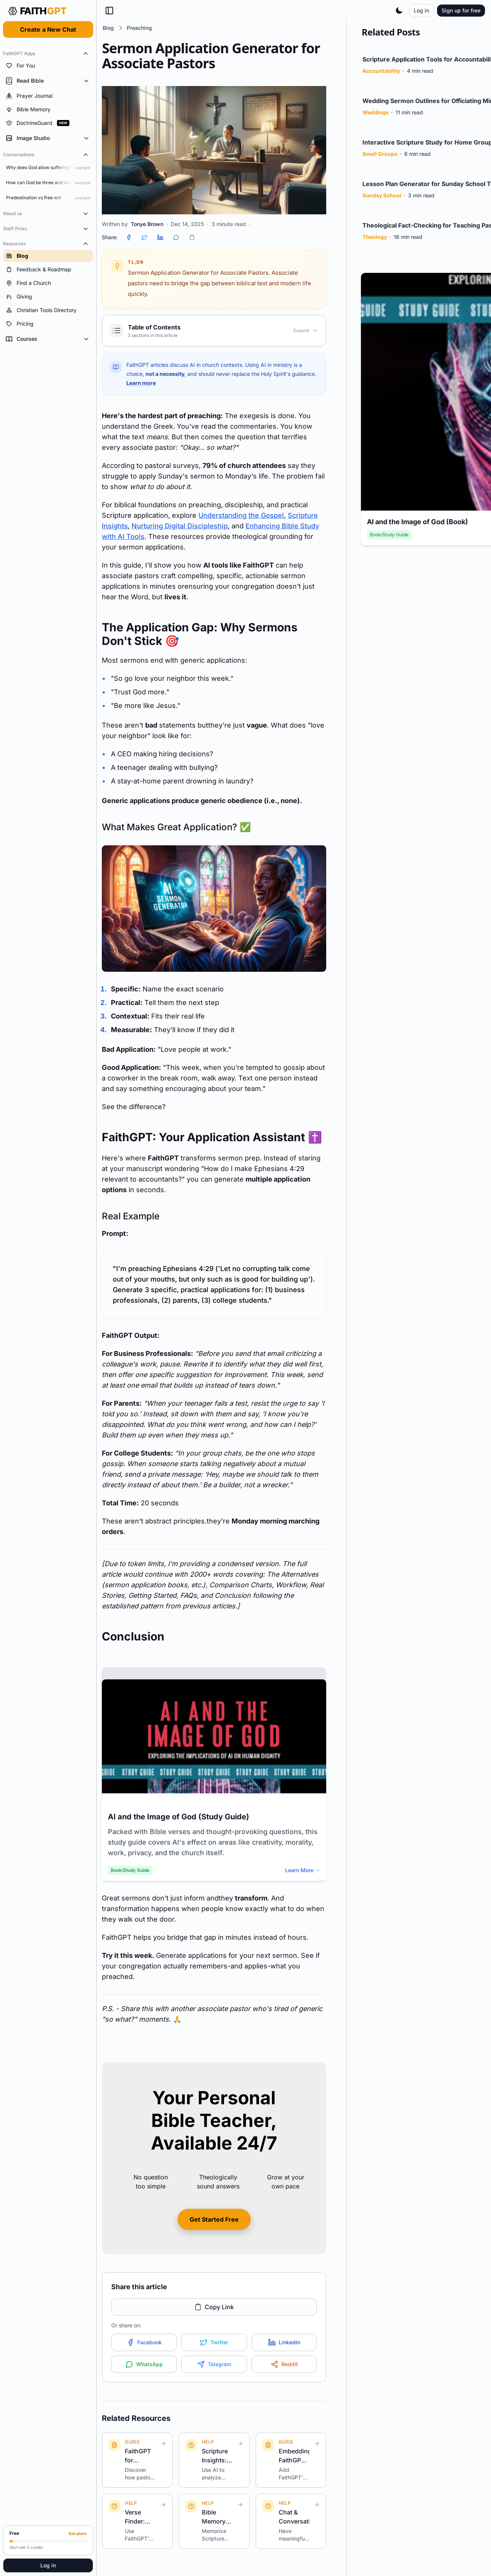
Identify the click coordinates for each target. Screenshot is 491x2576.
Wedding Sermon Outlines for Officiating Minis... (406, 100)
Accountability (381, 75)
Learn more (141, 383)
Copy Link (214, 2307)
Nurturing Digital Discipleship (180, 526)
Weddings (375, 117)
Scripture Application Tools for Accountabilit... (407, 59)
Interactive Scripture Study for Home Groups (407, 142)
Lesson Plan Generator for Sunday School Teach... (401, 183)
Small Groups (379, 158)
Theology (374, 241)
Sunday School (381, 200)
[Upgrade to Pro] (48, 2540)
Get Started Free (214, 2219)
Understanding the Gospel (241, 515)
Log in (48, 2565)
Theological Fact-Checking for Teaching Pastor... (406, 225)
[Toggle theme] (399, 10)
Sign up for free (461, 10)
